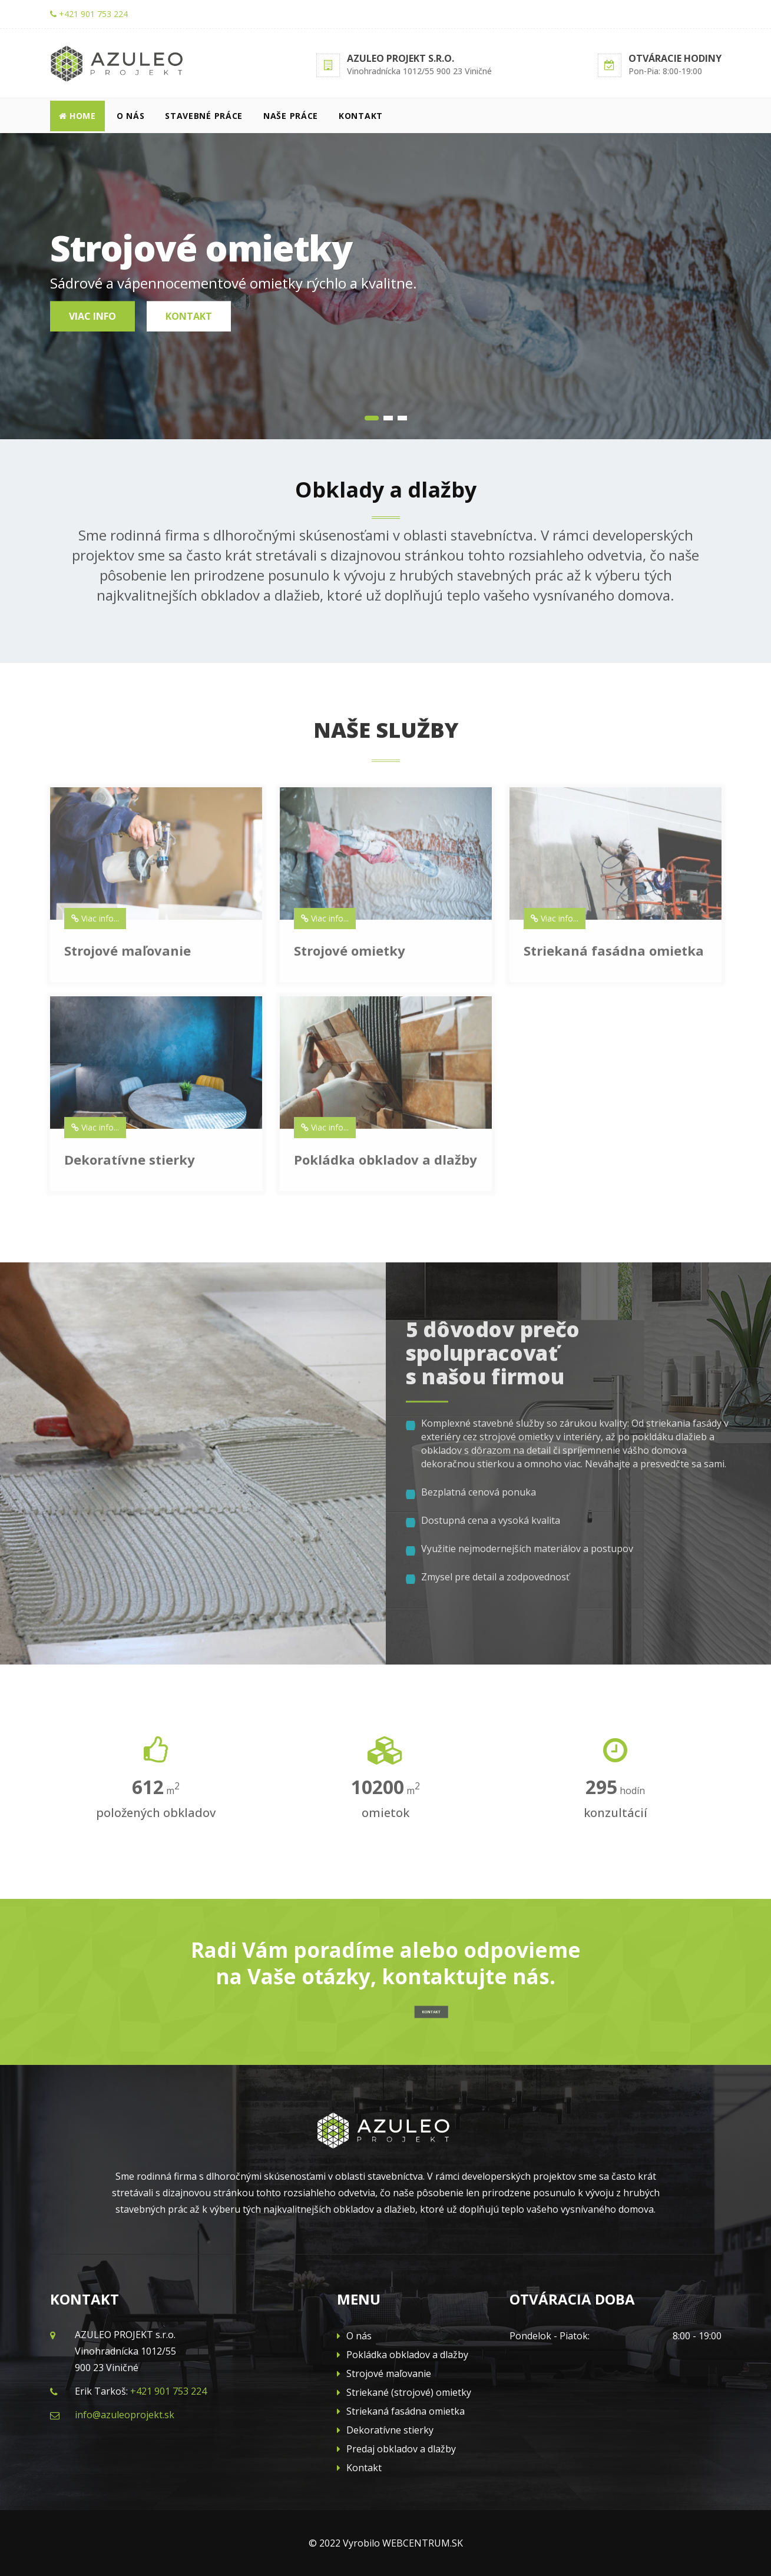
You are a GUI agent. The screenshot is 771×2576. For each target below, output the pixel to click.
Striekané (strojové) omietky (404, 2392)
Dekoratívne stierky (385, 2430)
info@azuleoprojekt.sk (124, 2414)
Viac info (92, 316)
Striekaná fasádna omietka (401, 2411)
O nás (131, 115)
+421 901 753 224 (89, 13)
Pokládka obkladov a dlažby (402, 2354)
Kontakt (361, 115)
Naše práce (290, 115)
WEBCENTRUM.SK (422, 2543)
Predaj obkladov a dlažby (396, 2448)
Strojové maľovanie (384, 2373)
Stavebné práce (204, 115)
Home (77, 115)
